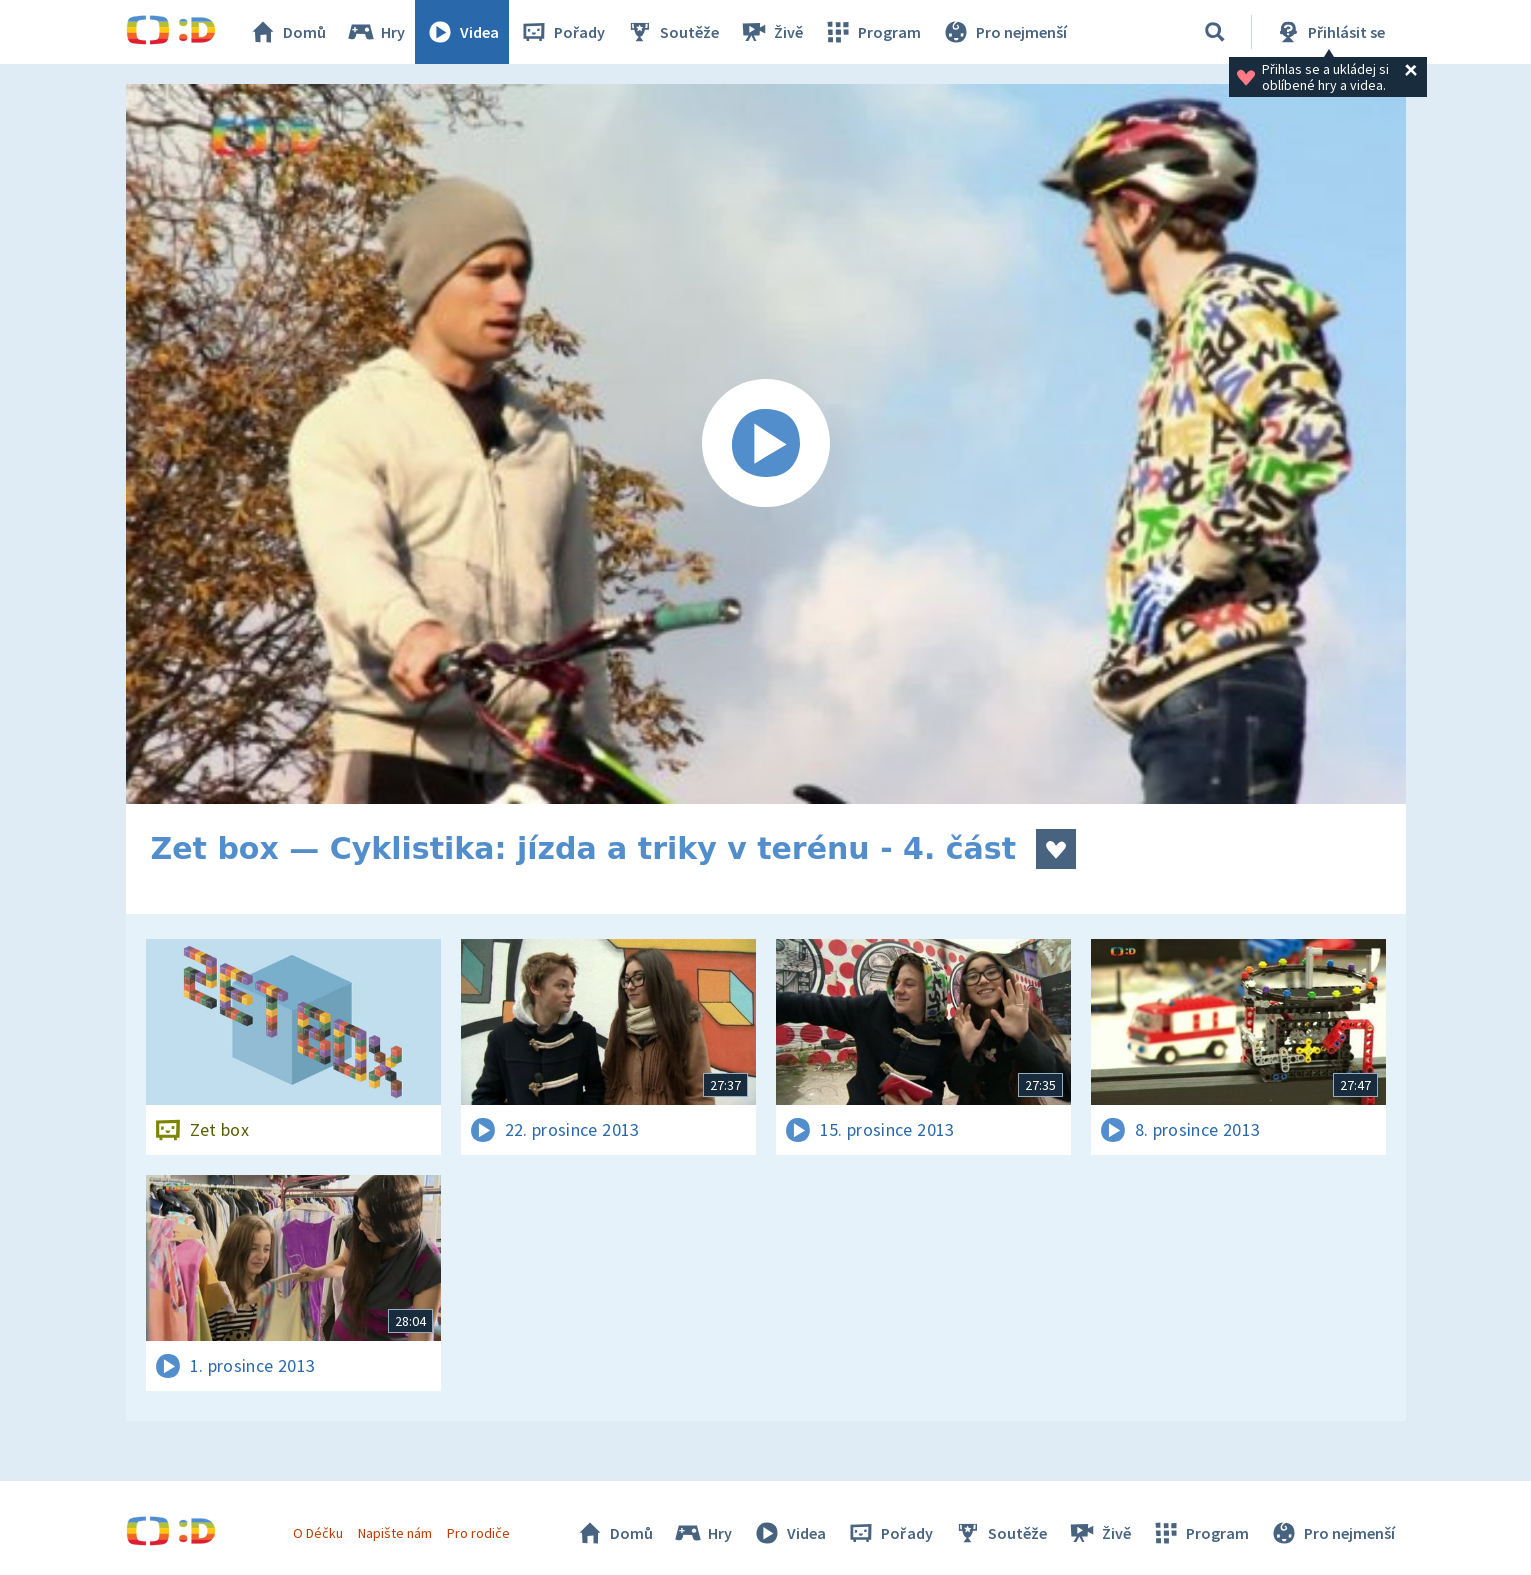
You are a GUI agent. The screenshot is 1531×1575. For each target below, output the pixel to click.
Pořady (562, 32)
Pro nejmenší (1004, 32)
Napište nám (395, 1533)
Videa (462, 32)
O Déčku (318, 1533)
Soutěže (672, 32)
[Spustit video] (766, 444)
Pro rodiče (478, 1533)
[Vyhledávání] (1215, 32)
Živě (771, 32)
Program (872, 32)
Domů (287, 32)
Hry (375, 32)
